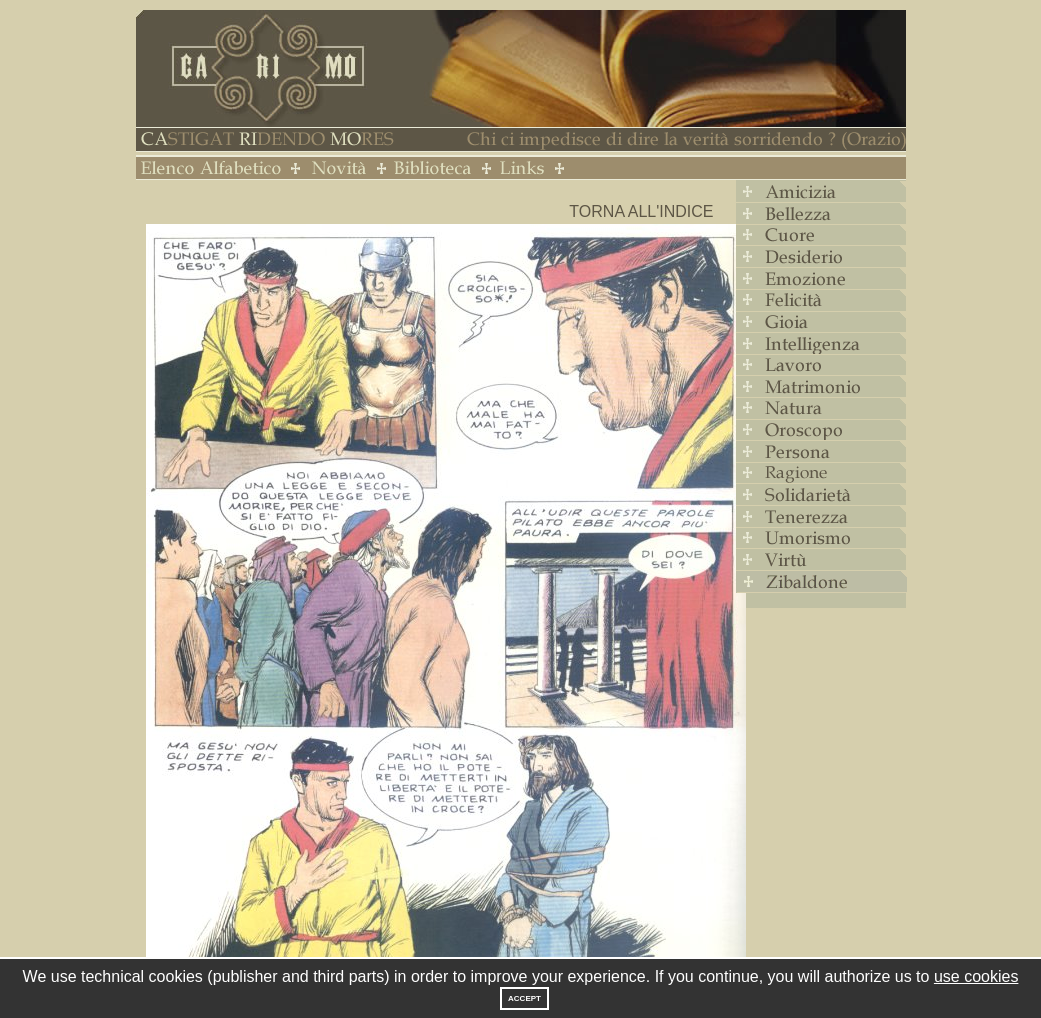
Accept (524, 998)
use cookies (976, 976)
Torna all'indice (641, 211)
